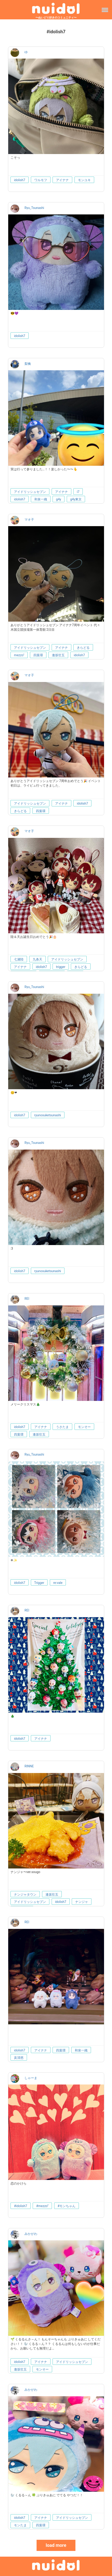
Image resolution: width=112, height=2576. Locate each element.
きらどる (83, 647)
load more (56, 2545)
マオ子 (29, 519)
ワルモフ (40, 180)
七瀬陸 (19, 959)
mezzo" (19, 655)
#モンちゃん (67, 2206)
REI (26, 1298)
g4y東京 (76, 499)
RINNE (29, 1766)
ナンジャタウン (25, 1894)
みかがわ (30, 2234)
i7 (78, 492)
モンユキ (84, 180)
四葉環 (38, 655)
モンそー (84, 1427)
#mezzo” (42, 2206)
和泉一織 (40, 499)
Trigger (39, 1583)
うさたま (62, 1427)
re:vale (58, 1583)
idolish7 (19, 180)
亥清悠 (19, 2057)
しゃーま (30, 2078)
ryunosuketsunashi (47, 1115)
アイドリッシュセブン (30, 492)
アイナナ (62, 180)
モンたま (20, 2525)
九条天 (37, 959)
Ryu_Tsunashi (34, 208)
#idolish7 (20, 2206)
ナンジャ (81, 1902)
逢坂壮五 (58, 655)
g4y (58, 499)
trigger (60, 967)
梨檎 (27, 363)
